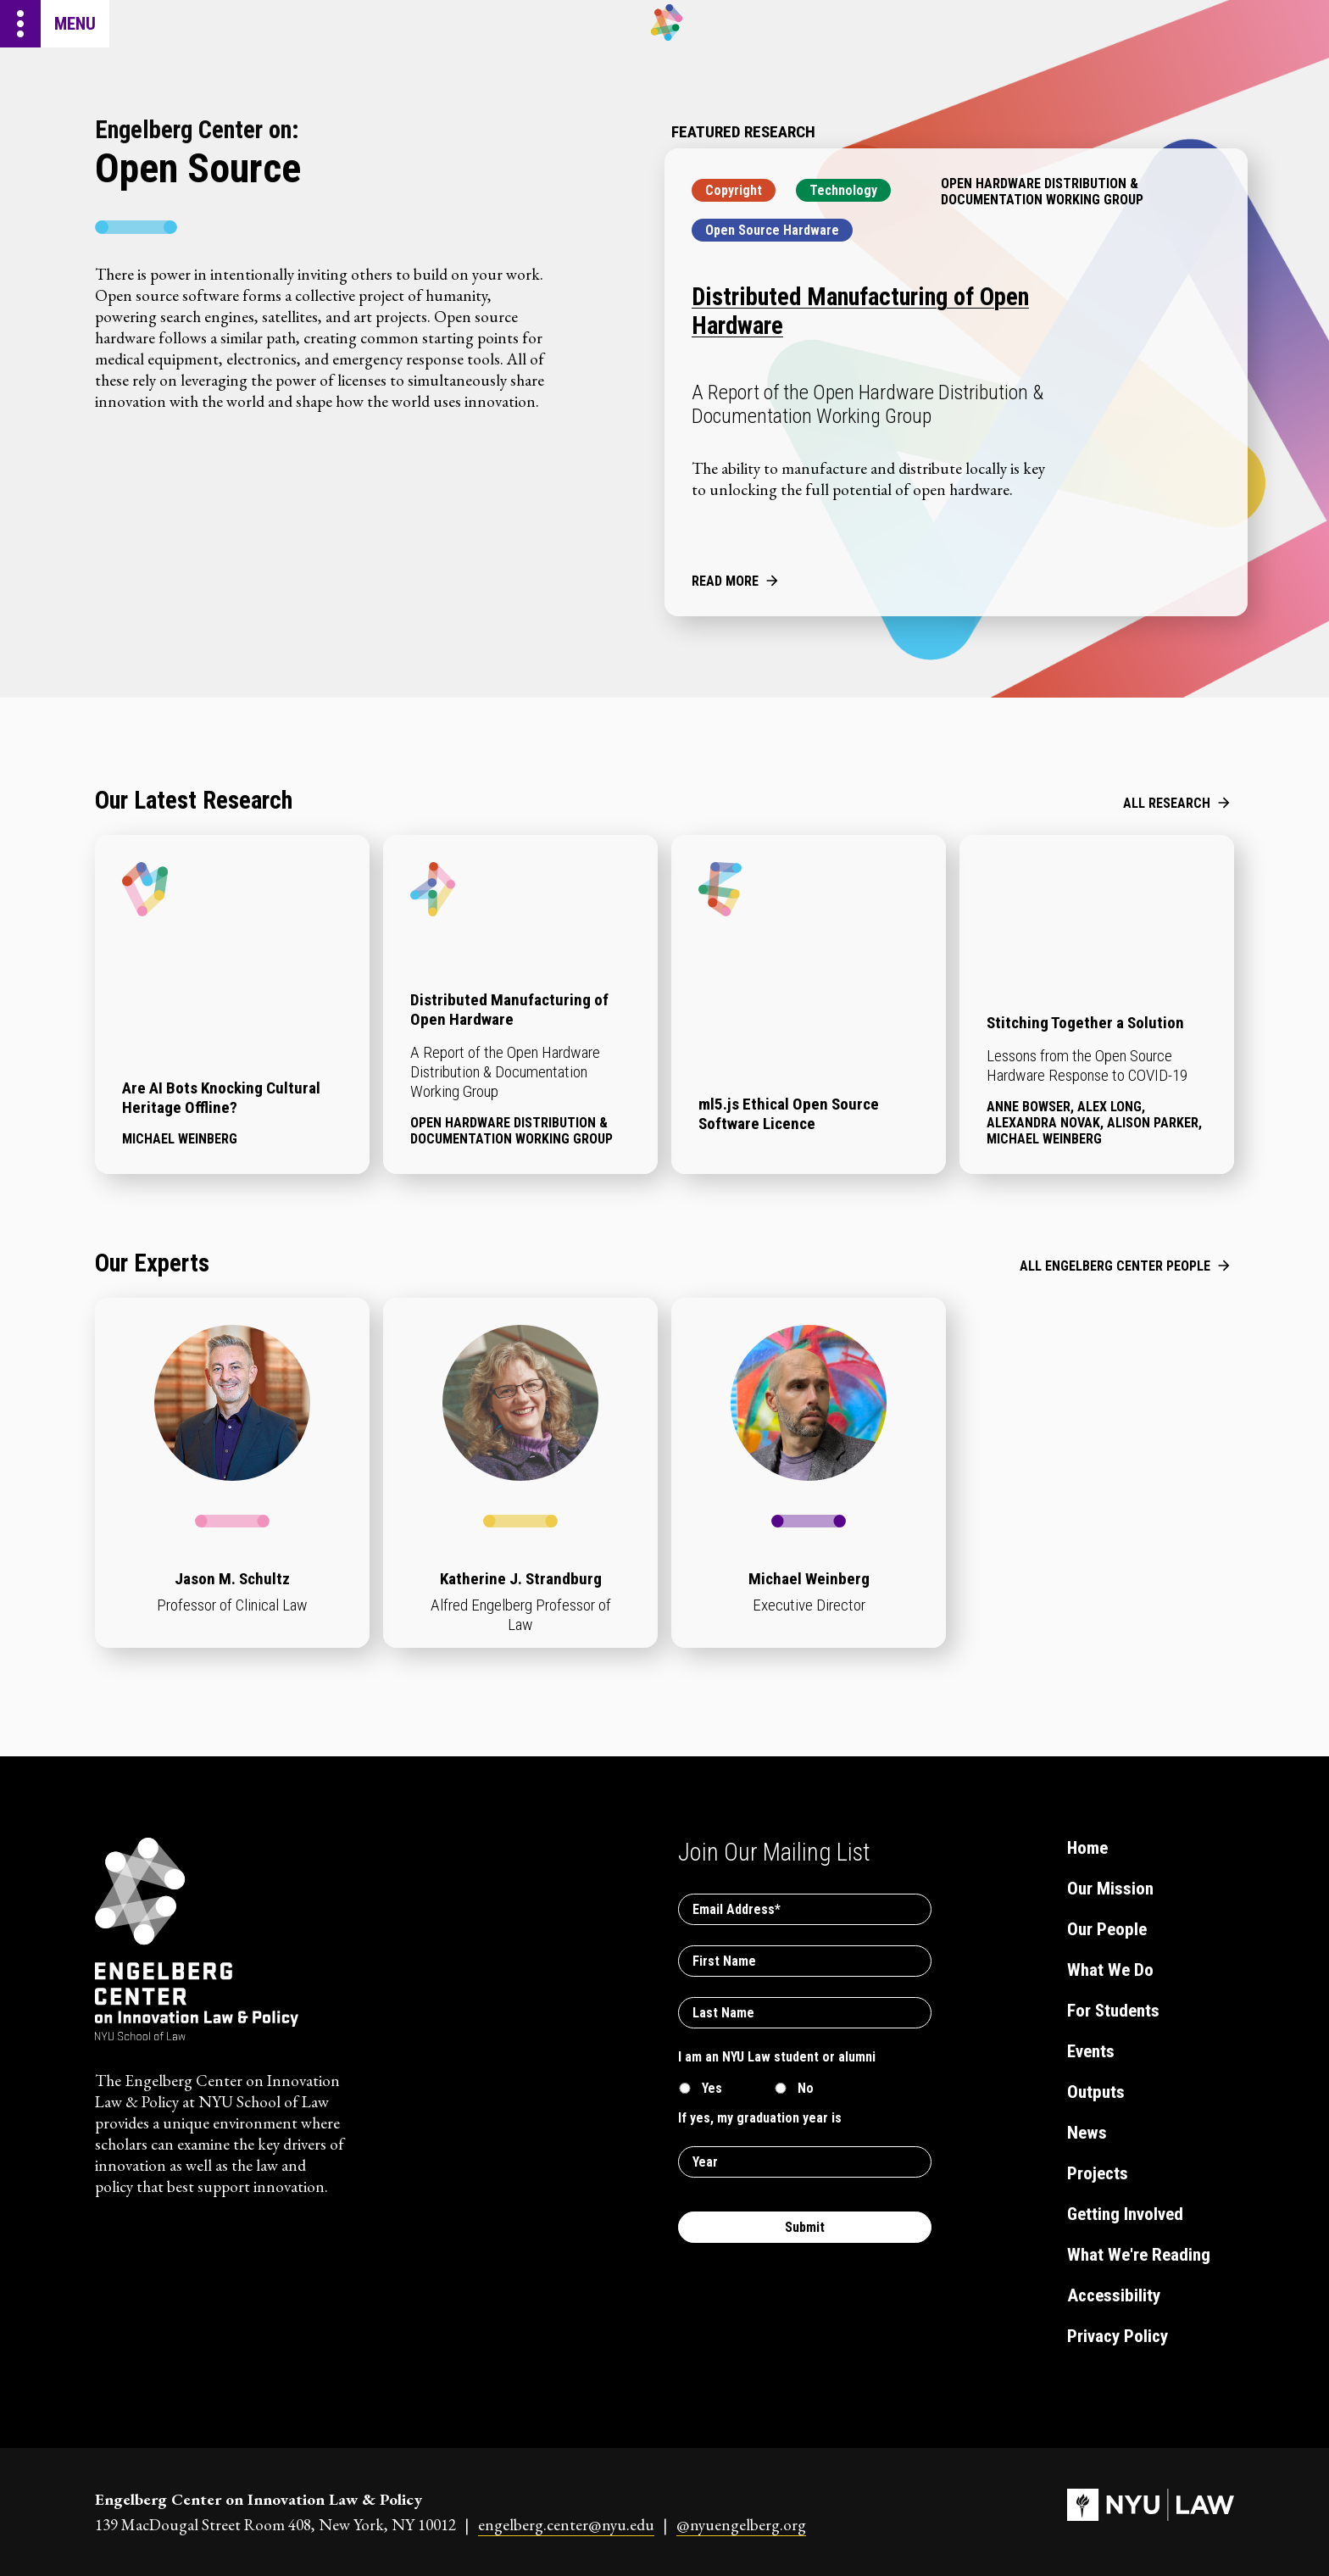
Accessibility (1113, 2295)
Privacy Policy (1117, 2336)
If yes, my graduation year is (760, 2118)
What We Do (1110, 1970)
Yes (712, 2088)
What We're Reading (1138, 2255)
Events (1091, 2051)
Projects (1097, 2173)
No (806, 2088)
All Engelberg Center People (1115, 1266)
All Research (1166, 803)
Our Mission (1110, 1888)
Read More (725, 581)
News (1087, 2133)
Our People (1107, 1929)
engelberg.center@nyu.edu (566, 2524)
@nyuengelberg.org (741, 2524)
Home (1087, 1848)
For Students (1113, 2010)
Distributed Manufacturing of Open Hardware (860, 311)
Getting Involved (1125, 2214)
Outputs (1096, 2092)
